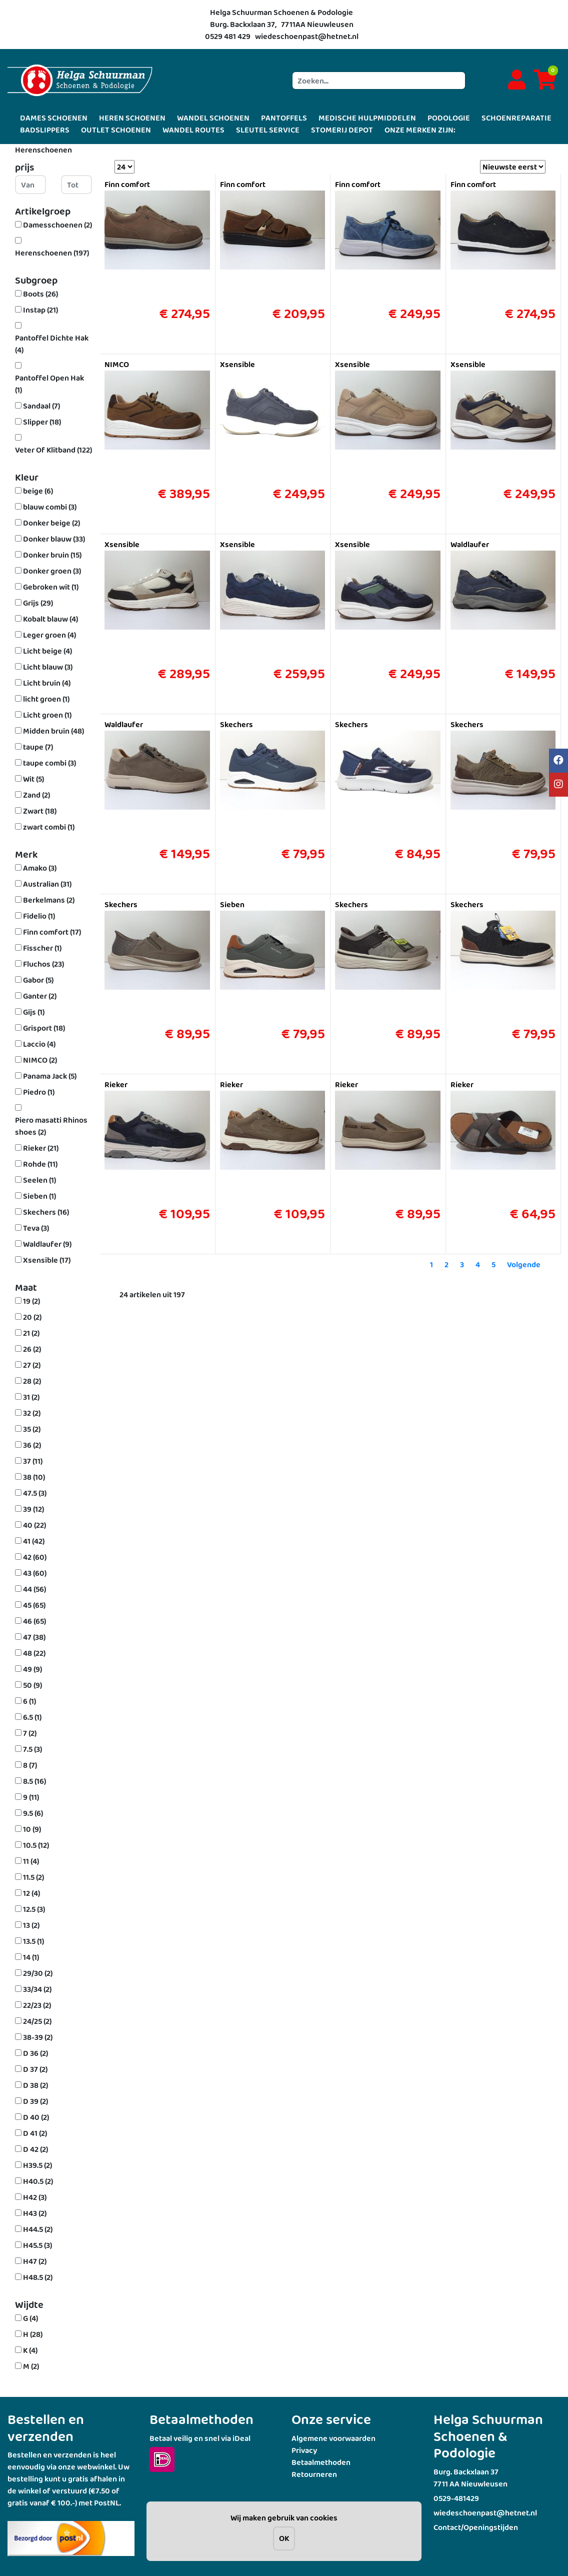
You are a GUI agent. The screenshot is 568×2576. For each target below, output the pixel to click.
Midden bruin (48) (53, 731)
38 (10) (34, 1477)
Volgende (523, 1264)
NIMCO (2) (40, 1060)
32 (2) (31, 1413)
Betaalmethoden (321, 2462)
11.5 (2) (33, 1877)
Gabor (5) (38, 980)
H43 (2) (34, 2213)
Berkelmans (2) (48, 900)
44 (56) (34, 1589)
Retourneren (314, 2474)
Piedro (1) (38, 1092)
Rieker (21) (40, 1148)
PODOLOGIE (449, 118)
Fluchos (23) (43, 964)
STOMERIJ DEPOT (342, 130)
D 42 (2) (35, 2149)
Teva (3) (36, 1228)
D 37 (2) (35, 2069)
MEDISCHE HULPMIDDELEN (367, 118)
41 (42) (33, 1541)
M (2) (31, 2366)
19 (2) (31, 1301)
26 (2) (32, 1349)
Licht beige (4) (47, 651)
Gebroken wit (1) (50, 587)
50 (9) (32, 1685)
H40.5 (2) (38, 2181)
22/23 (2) (37, 2005)
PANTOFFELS (284, 118)
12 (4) (31, 1893)
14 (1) (31, 1957)
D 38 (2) (35, 2085)
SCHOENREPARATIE (517, 118)
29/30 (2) (37, 1973)
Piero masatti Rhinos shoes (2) (51, 1126)
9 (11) (31, 1797)
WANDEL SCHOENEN (213, 118)
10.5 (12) (36, 1845)
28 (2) (32, 1381)
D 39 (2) (35, 2101)
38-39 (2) (37, 2037)
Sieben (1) (39, 1196)
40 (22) (34, 1525)
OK (284, 2538)
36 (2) (32, 1445)
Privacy (304, 2450)
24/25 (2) (37, 2021)
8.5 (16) (34, 1781)
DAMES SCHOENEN (54, 118)
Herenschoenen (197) (52, 253)
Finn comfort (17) (52, 932)
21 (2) (31, 1333)
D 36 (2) (35, 2053)
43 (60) (34, 1573)
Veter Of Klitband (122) (53, 450)
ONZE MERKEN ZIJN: (420, 130)
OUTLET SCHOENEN (116, 130)
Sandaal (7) (41, 406)
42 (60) (34, 1557)
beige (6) (38, 491)
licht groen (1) (46, 699)
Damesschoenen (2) (57, 225)
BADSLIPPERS (45, 130)
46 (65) (34, 1621)
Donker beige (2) (51, 523)
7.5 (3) (32, 1749)
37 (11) (32, 1461)
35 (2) (31, 1429)
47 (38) (34, 1637)
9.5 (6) (33, 1813)
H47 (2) (34, 2261)
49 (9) (32, 1669)
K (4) (30, 2350)
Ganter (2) (39, 996)
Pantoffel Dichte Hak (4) (51, 344)
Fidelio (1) (39, 916)
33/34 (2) (37, 1989)
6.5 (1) (32, 1717)
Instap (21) (40, 310)
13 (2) (31, 1925)
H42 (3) (34, 2197)
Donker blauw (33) (54, 539)
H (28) (32, 2334)
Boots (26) (40, 294)
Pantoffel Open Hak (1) (49, 384)
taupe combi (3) (49, 763)
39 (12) (33, 1509)
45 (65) (34, 1605)
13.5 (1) (33, 1941)
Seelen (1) (39, 1180)
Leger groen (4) (49, 635)
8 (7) (30, 1765)
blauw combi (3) (49, 507)
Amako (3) (39, 868)
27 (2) (31, 1365)
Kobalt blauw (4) (50, 619)
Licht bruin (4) (46, 683)
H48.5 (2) (37, 2277)
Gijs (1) (33, 1012)
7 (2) (29, 1733)
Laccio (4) (39, 1044)
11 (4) (31, 1861)
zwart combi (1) (48, 827)
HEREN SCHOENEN (132, 118)
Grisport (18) (44, 1028)
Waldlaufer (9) (47, 1244)
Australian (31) (47, 884)
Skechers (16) (46, 1212)
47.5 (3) (34, 1493)
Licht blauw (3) (47, 667)
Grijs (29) (38, 603)
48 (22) (34, 1653)
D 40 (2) (36, 2117)
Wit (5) (33, 779)
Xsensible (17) (46, 1260)
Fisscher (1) (42, 948)
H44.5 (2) (37, 2229)
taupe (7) (38, 747)
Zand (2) (36, 795)
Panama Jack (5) (49, 1076)
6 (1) (29, 1701)
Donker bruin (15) (52, 555)
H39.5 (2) (37, 2165)
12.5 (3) (34, 1909)
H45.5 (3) (37, 2245)
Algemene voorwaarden (334, 2438)
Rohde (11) (40, 1164)
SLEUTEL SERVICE (268, 130)
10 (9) (32, 1829)
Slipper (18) (42, 422)
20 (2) (32, 1317)
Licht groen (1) (47, 715)
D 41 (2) (35, 2133)
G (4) (30, 2318)
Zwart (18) (39, 811)
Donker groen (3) (52, 571)
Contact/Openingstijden (476, 2527)
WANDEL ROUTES (193, 130)
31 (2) (31, 1397)
